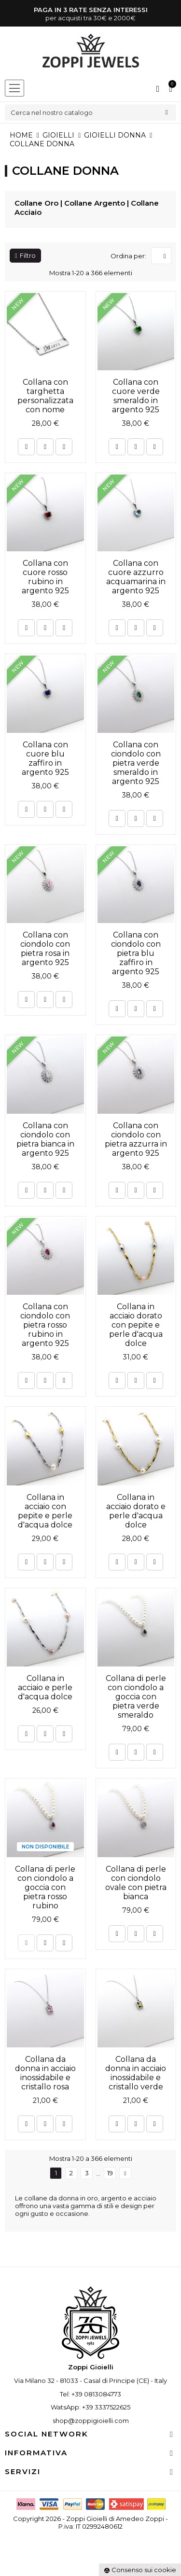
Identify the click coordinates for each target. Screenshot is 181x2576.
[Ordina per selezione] (161, 255)
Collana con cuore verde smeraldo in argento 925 (136, 396)
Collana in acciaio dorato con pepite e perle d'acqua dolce (136, 1325)
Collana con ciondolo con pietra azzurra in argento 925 (136, 1139)
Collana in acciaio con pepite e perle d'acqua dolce (45, 1511)
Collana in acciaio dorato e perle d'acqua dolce (136, 1511)
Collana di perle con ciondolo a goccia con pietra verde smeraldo (136, 1697)
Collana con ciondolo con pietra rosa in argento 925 (45, 948)
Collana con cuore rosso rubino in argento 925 (45, 577)
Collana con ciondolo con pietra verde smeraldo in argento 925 (136, 763)
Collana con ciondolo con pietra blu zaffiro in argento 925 (136, 953)
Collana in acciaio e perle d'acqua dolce (45, 1687)
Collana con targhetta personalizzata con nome (45, 396)
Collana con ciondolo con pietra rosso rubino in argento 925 (45, 1325)
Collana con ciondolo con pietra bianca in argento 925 (45, 1139)
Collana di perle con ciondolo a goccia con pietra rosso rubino (45, 1887)
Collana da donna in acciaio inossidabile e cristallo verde (135, 2073)
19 (110, 2173)
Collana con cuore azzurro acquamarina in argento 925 (136, 577)
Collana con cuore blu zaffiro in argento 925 (45, 758)
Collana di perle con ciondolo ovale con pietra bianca (136, 1882)
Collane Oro (36, 203)
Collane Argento (94, 203)
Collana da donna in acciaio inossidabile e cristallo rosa (45, 2073)
